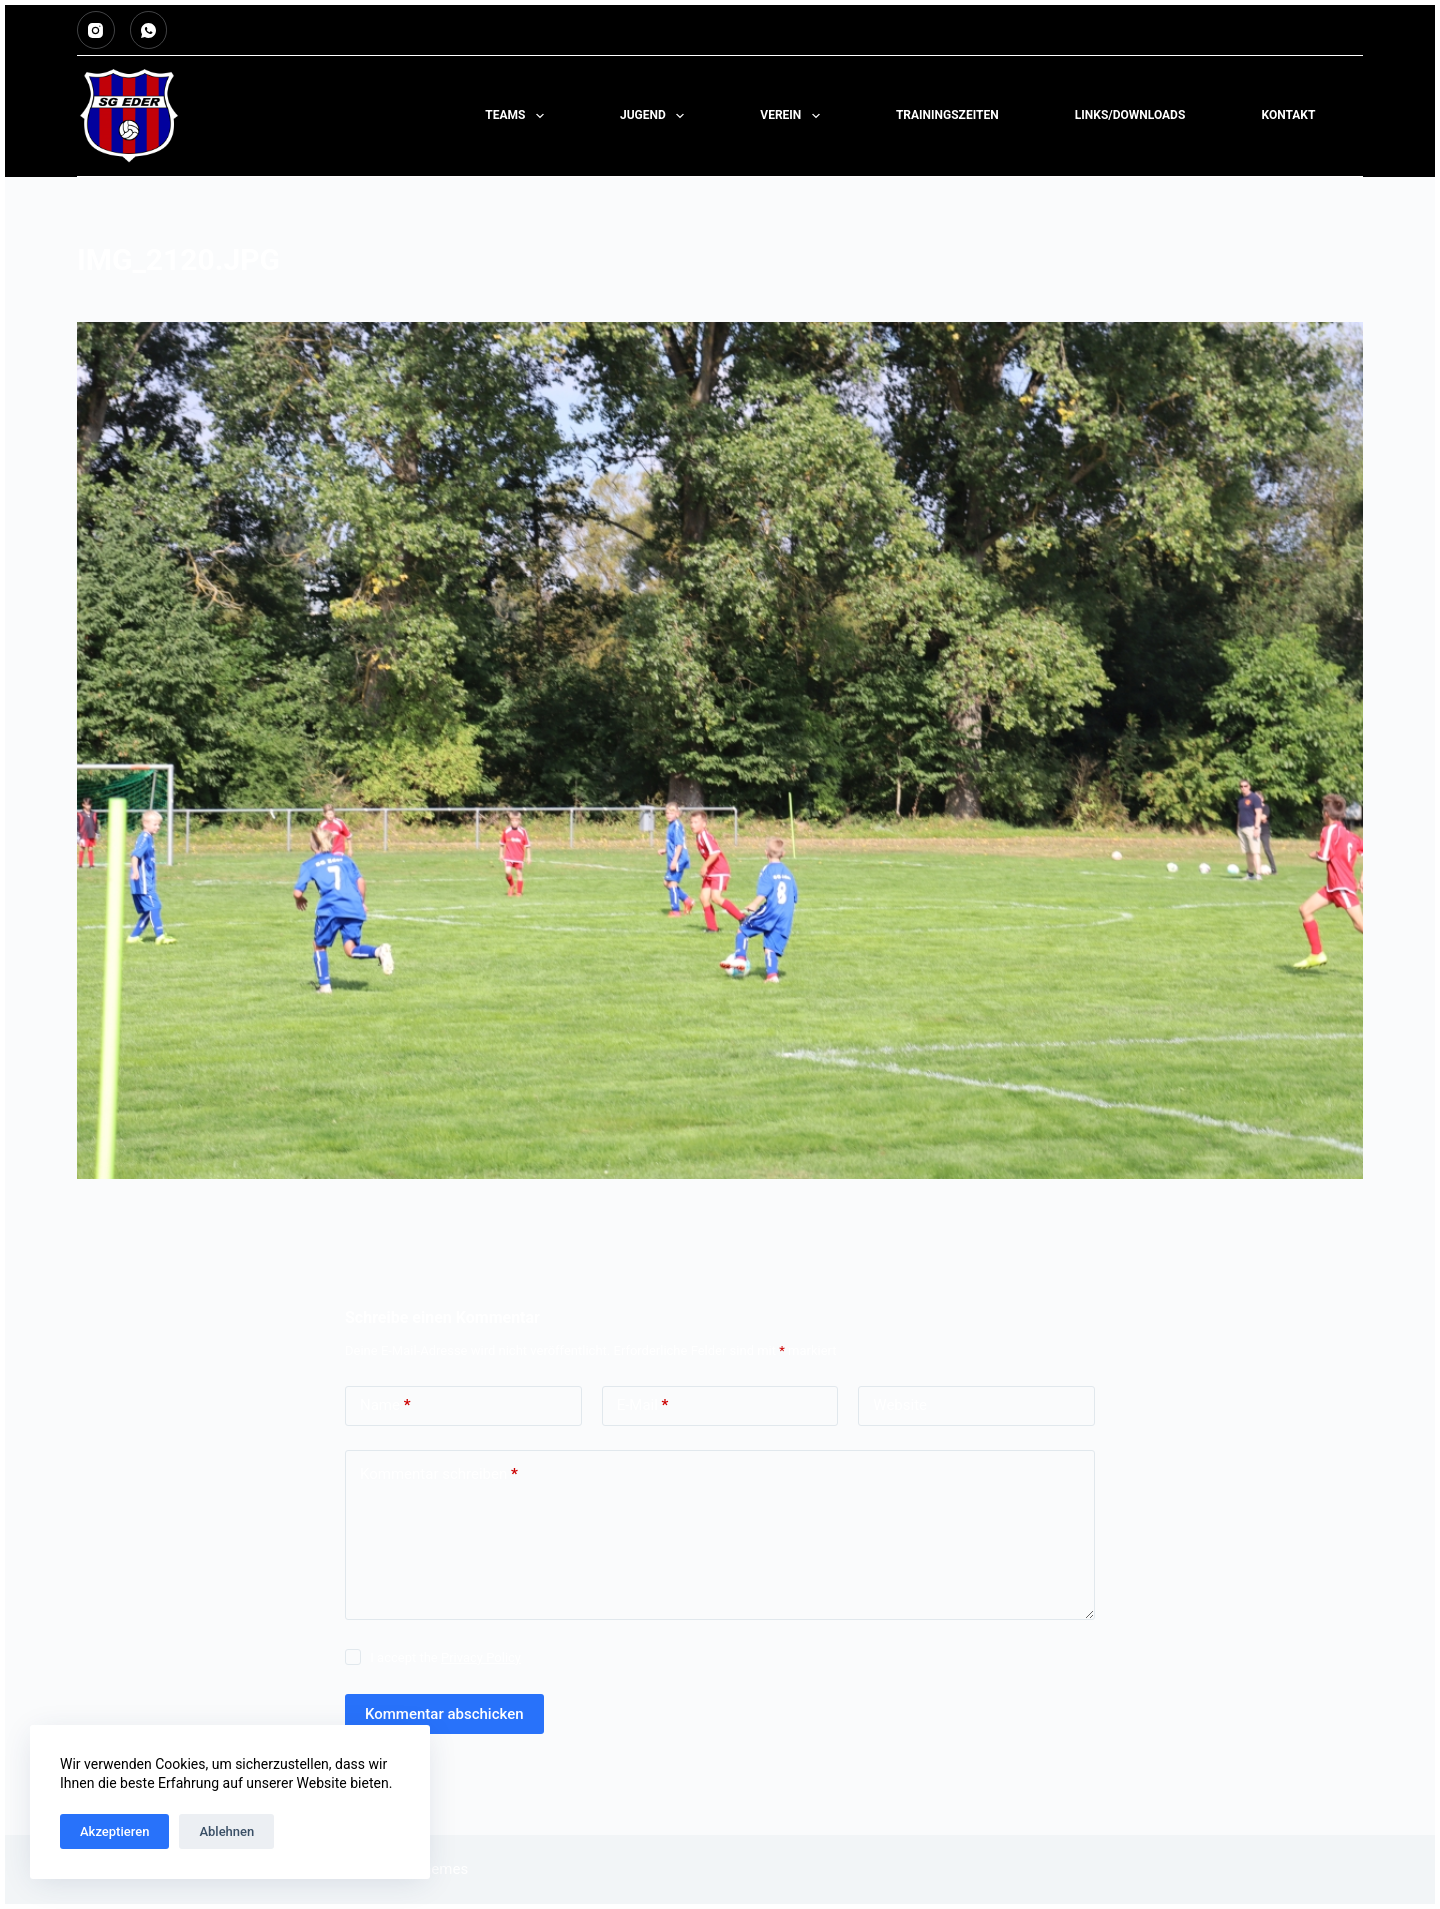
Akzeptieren (114, 1831)
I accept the (445, 1657)
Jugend (656, 116)
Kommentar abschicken (444, 1714)
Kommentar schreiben (439, 1474)
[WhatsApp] (149, 30)
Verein (793, 116)
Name (385, 1405)
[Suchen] (1355, 116)
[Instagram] (96, 30)
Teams (518, 116)
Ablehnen (226, 1831)
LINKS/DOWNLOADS (1130, 115)
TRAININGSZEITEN (947, 115)
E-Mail (643, 1405)
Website (900, 1405)
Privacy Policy (481, 1657)
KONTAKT (1288, 115)
